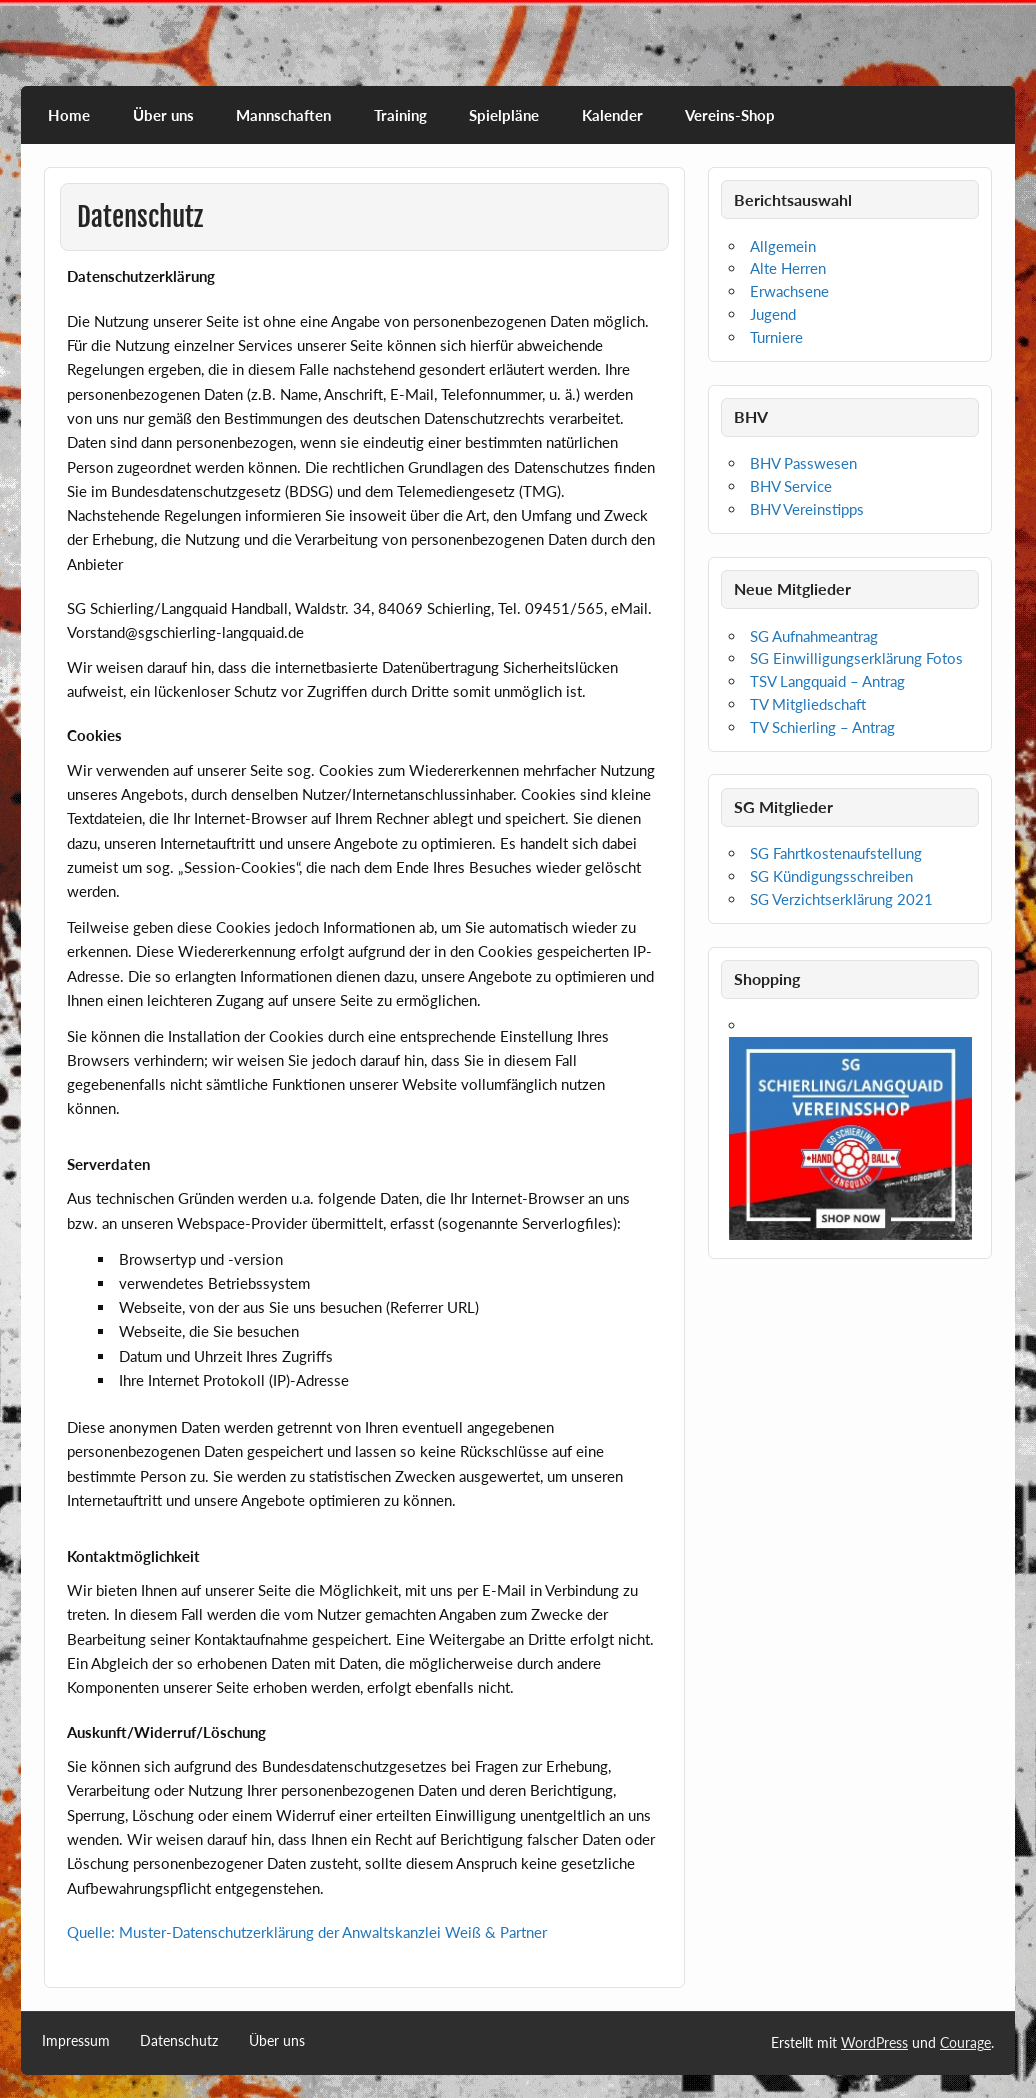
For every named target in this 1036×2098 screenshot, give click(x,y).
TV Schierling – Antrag (822, 727)
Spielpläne (504, 115)
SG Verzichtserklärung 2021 (841, 899)
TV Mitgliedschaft (808, 704)
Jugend (773, 314)
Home (69, 115)
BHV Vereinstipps (807, 509)
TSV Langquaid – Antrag (827, 681)
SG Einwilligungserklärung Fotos (856, 658)
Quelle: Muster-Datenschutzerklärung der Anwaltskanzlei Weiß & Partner (307, 1932)
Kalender (612, 115)
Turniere (776, 337)
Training (400, 115)
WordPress (874, 2042)
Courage (965, 2042)
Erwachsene (789, 291)
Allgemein (783, 246)
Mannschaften (283, 115)
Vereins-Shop (730, 115)
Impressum (76, 2041)
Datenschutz (179, 2041)
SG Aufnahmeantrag (814, 636)
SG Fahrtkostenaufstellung (836, 853)
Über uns (163, 115)
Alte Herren (788, 268)
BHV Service (791, 486)
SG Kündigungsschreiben (831, 876)
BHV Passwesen (803, 463)
